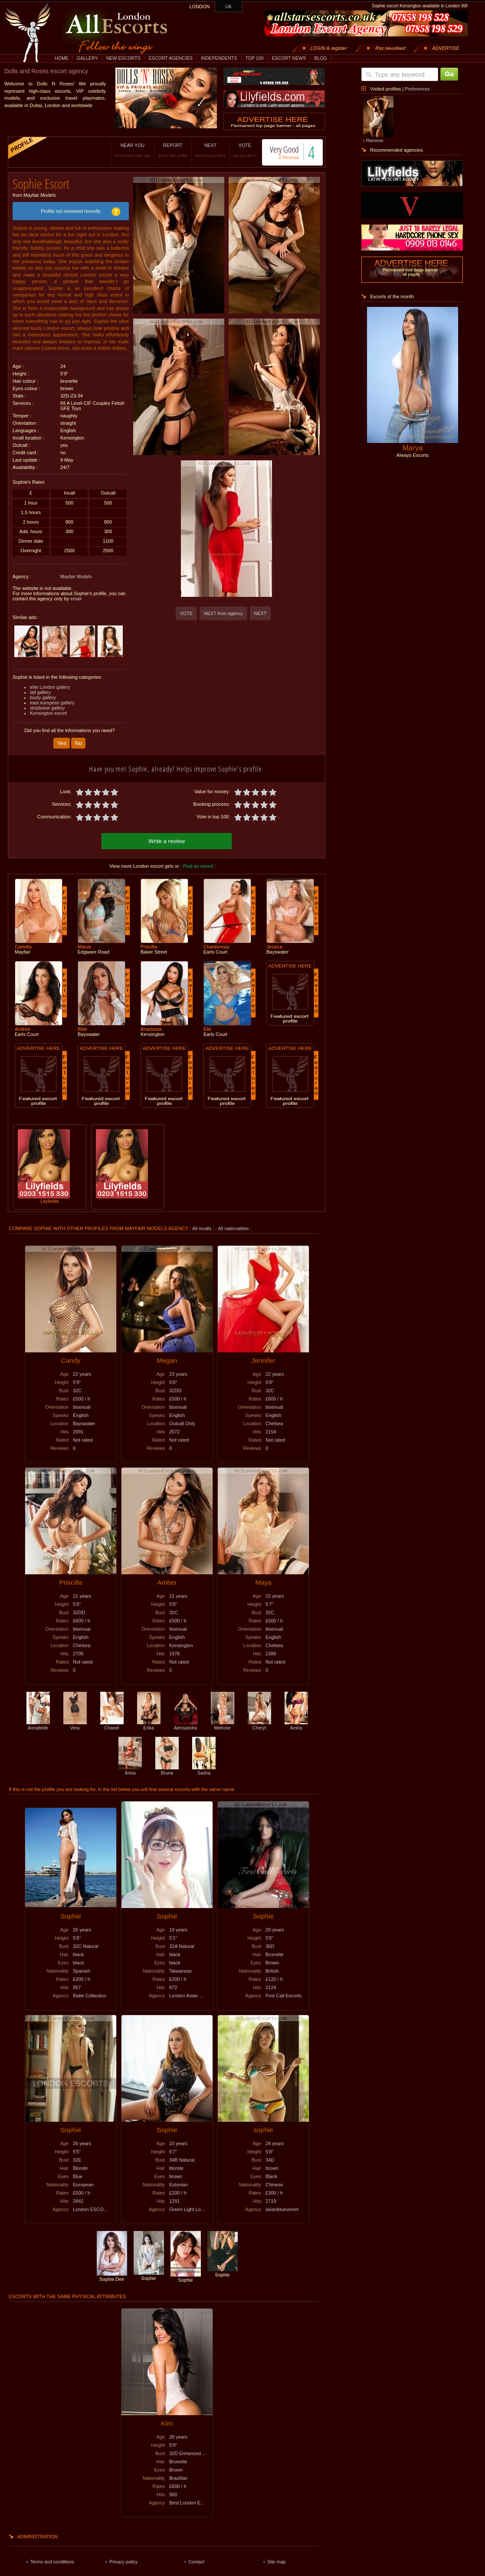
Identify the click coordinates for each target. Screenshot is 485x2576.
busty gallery (43, 694)
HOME (62, 58)
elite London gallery (50, 684)
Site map (276, 2557)
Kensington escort (48, 710)
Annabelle (38, 1721)
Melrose (222, 1721)
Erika (149, 1721)
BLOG (320, 58)
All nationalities (233, 1224)
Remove (374, 140)
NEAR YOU (122, 150)
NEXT (199, 150)
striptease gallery (47, 704)
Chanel (112, 1721)
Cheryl (259, 1721)
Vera (75, 1721)
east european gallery (52, 699)
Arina (130, 1766)
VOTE (234, 150)
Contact (196, 2557)
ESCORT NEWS (289, 58)
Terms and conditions (52, 2557)
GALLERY (87, 58)
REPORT (162, 150)
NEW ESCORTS (123, 58)
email (75, 595)
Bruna (167, 1766)
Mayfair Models (76, 573)
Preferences (417, 88)
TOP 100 (254, 58)
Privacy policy (123, 2557)
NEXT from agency (223, 613)
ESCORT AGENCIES (171, 58)
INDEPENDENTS (219, 58)
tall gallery (40, 689)
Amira (296, 1721)
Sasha (204, 1766)
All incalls (202, 1224)
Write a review (166, 837)
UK (229, 6)
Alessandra (185, 1721)
